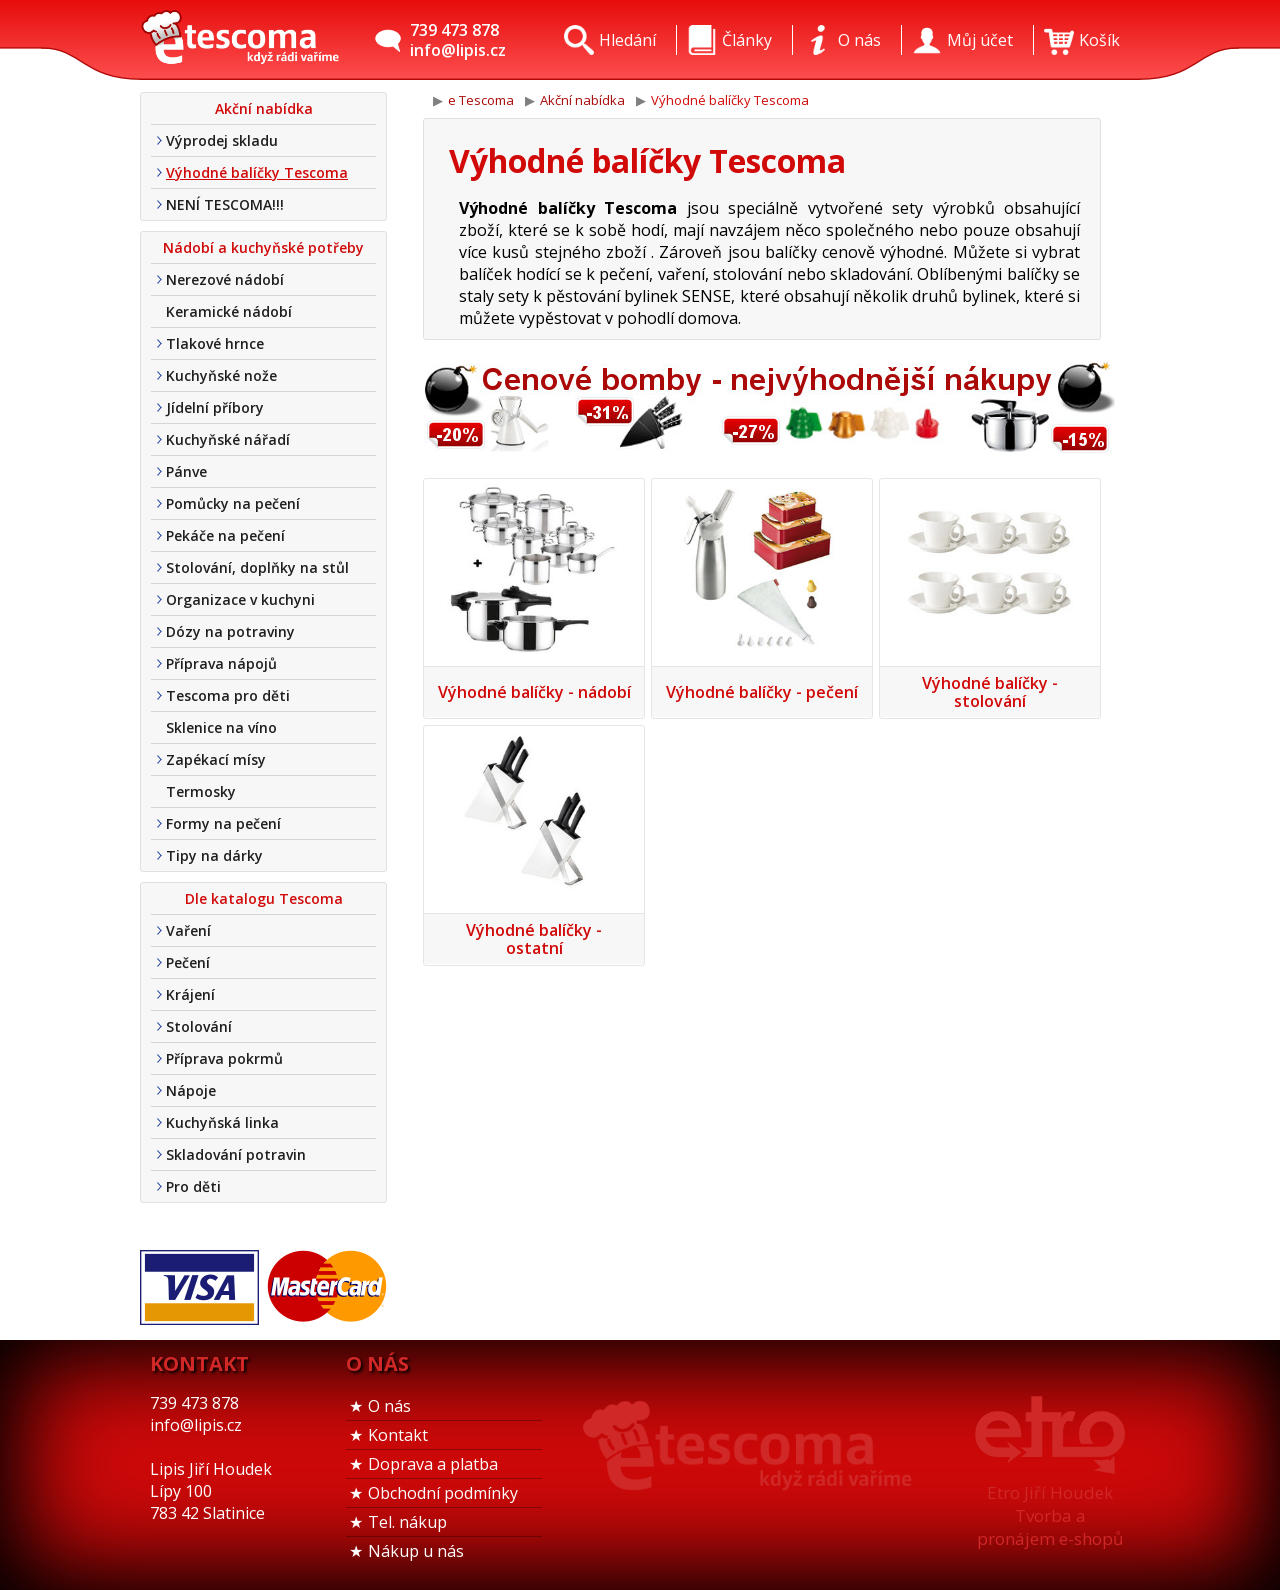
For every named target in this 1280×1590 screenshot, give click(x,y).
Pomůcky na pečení (233, 503)
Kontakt (398, 1435)
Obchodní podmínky (443, 1493)
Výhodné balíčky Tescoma (257, 172)
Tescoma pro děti (228, 695)
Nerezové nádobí (225, 279)
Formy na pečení (223, 823)
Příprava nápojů (221, 663)
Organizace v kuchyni (240, 599)
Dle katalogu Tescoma (264, 898)
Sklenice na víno (221, 727)
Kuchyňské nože (221, 375)
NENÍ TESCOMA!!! (225, 204)
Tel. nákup (407, 1522)
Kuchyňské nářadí (228, 439)
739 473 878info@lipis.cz (458, 40)
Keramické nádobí (229, 311)
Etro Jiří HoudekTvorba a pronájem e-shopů (1050, 1515)
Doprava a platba (433, 1464)
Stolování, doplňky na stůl (257, 567)
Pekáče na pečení (225, 535)
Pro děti (193, 1186)
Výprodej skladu (222, 140)
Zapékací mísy (216, 759)
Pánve (186, 471)
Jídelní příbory (215, 407)
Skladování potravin (236, 1154)
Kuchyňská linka (222, 1122)
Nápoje (191, 1090)
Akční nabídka (264, 108)
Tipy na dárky (214, 855)
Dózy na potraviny (230, 631)
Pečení (188, 962)
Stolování (199, 1026)
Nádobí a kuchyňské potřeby (263, 247)
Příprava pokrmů (224, 1058)
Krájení (190, 994)
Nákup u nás (416, 1551)
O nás (389, 1406)
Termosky (201, 791)
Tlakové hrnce (215, 343)
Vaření (188, 930)
